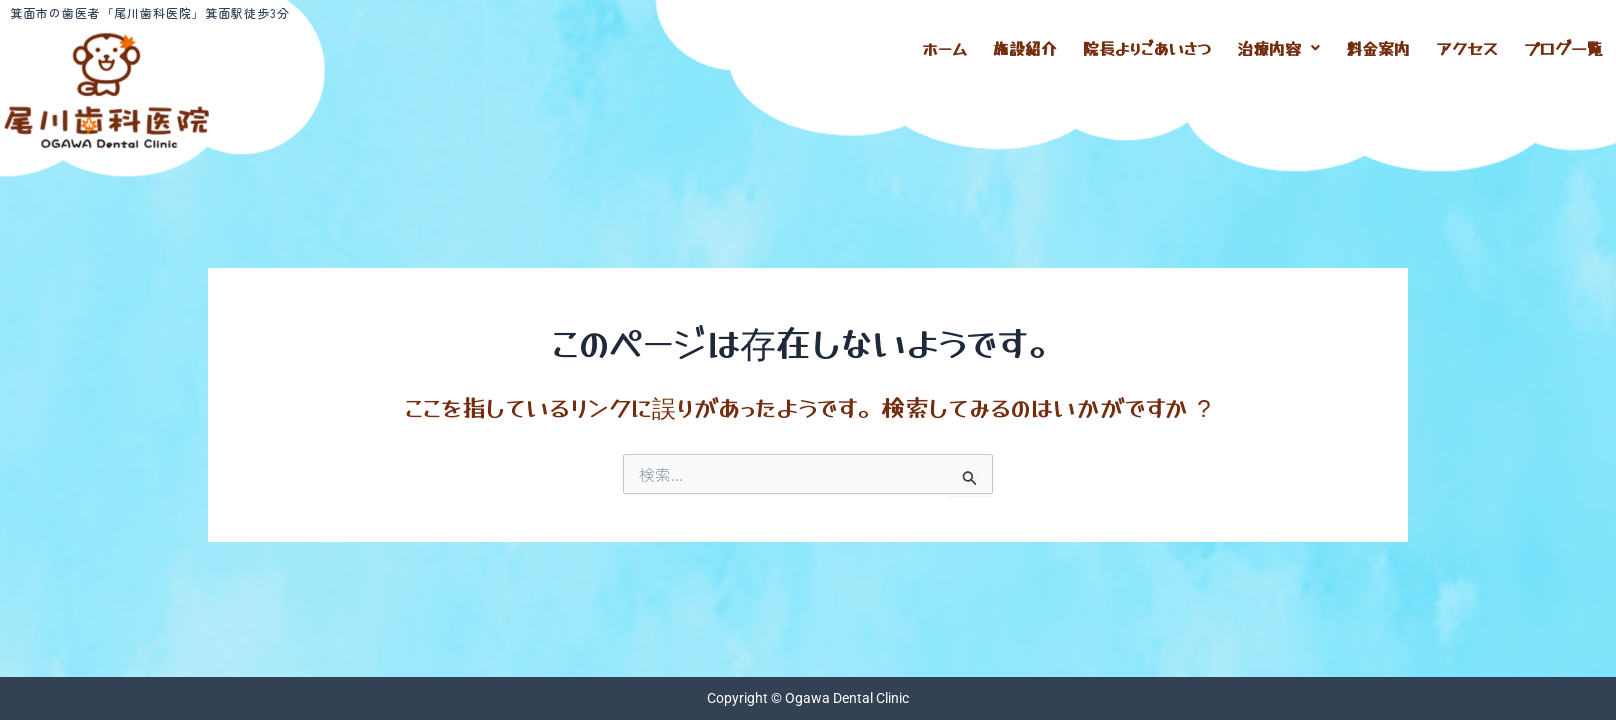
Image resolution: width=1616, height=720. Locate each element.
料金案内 (1378, 45)
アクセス (1467, 45)
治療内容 (1278, 45)
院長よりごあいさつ (1147, 45)
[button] (1278, 45)
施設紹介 (1025, 45)
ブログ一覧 (1563, 45)
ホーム (944, 45)
